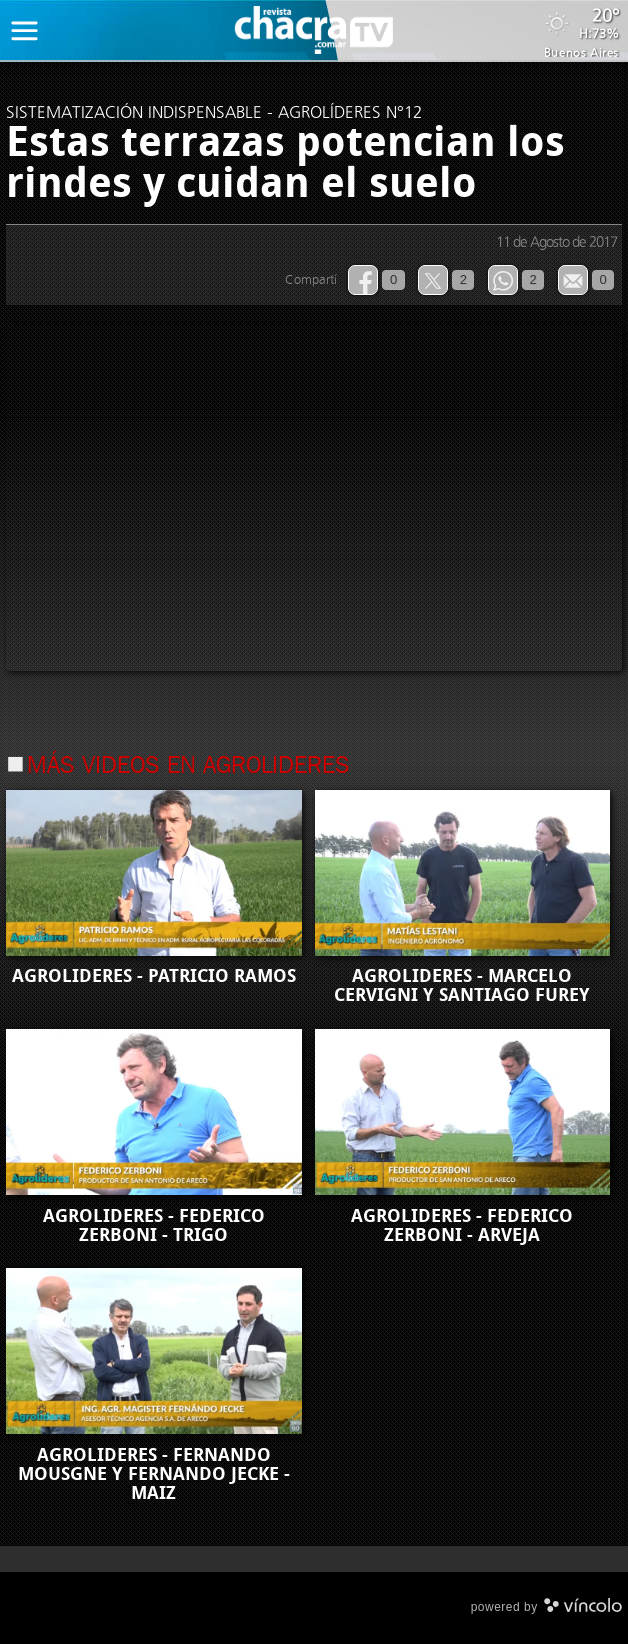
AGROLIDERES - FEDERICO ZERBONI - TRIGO (154, 1225)
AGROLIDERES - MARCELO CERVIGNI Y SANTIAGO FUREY (462, 985)
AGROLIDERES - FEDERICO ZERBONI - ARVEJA (462, 1225)
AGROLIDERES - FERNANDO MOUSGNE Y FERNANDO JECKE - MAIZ (154, 1474)
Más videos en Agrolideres (188, 767)
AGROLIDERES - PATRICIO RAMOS (154, 976)
